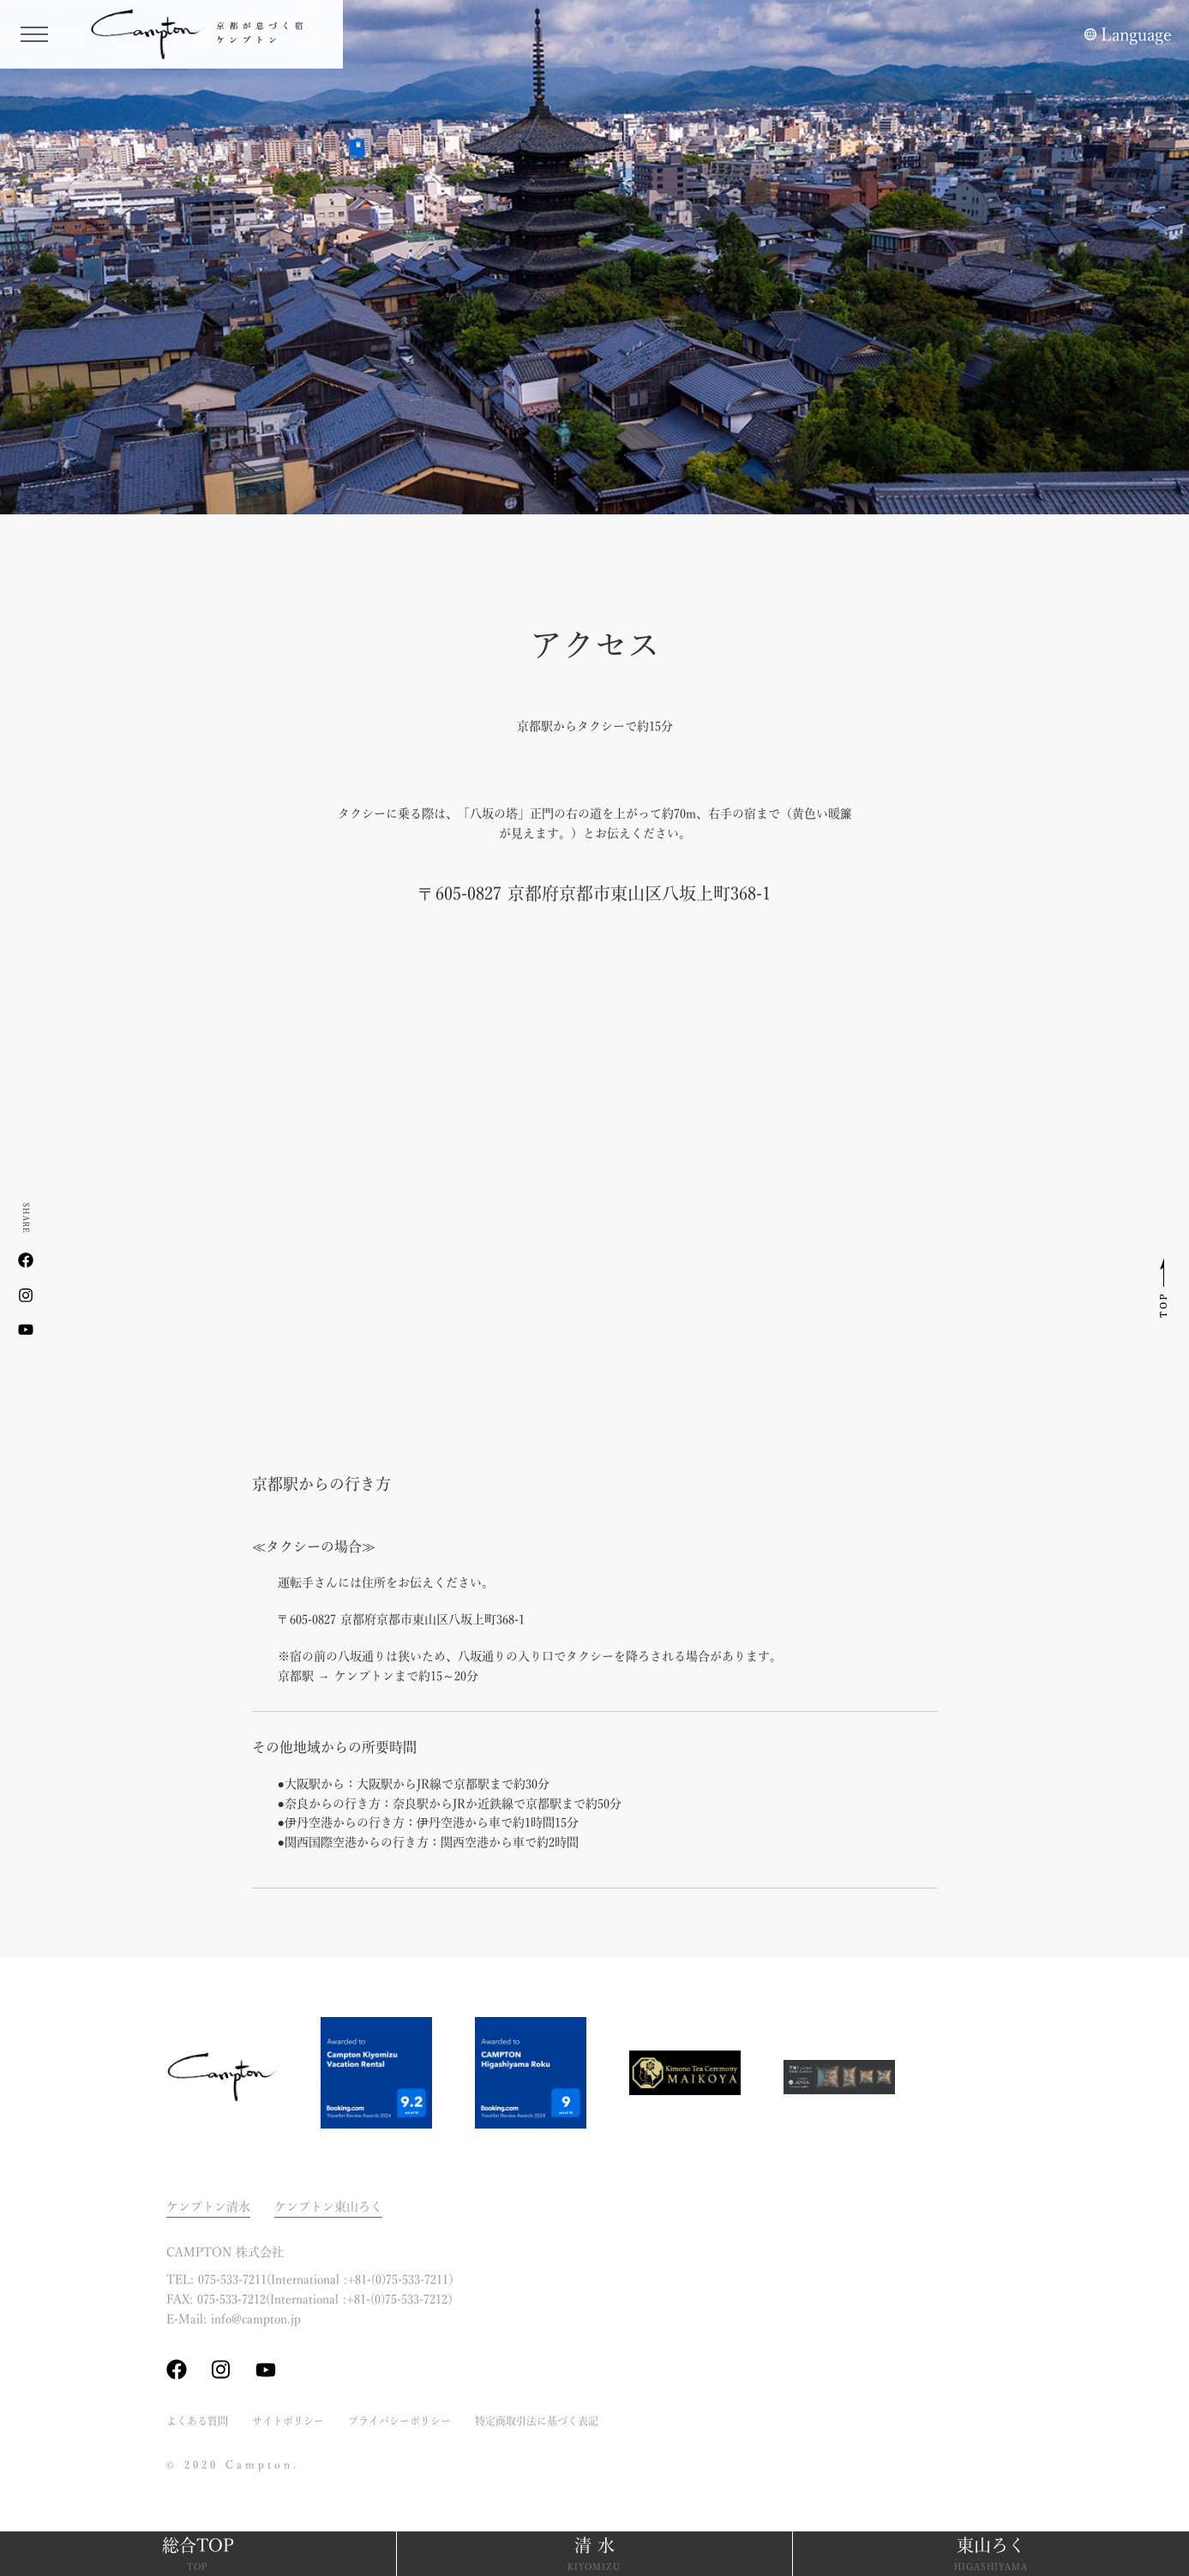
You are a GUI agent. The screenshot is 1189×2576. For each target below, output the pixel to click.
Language (1136, 34)
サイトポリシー (288, 2421)
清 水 (595, 2555)
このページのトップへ (1163, 1288)
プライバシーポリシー (399, 2421)
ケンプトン (206, 34)
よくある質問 (197, 2421)
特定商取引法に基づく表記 (536, 2421)
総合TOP (198, 2555)
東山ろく (991, 2555)
